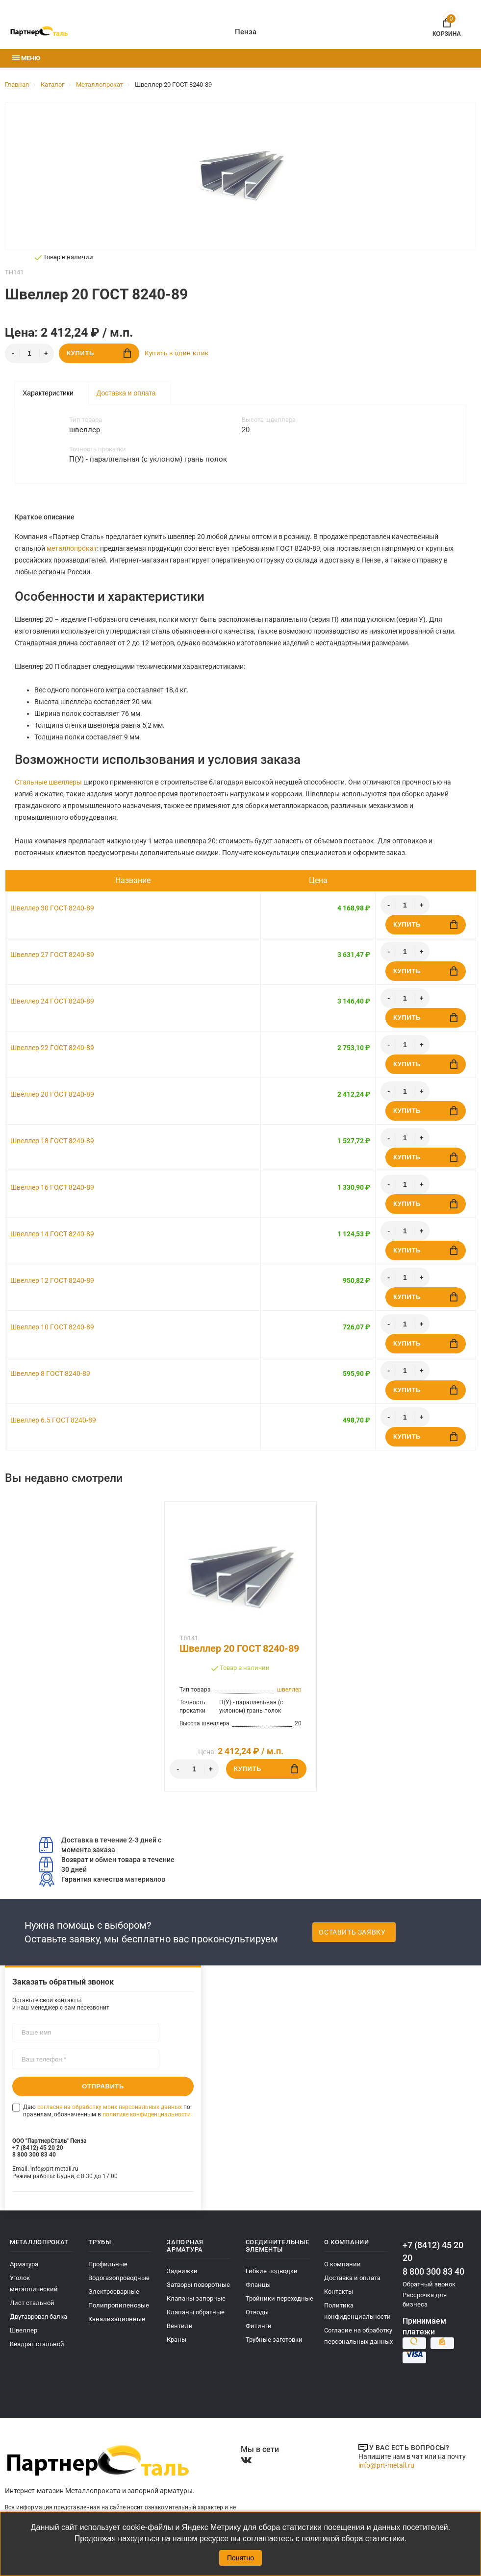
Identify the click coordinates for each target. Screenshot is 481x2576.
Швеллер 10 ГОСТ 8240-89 (52, 1327)
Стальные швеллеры (48, 782)
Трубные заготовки (274, 2339)
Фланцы (258, 2284)
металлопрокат (72, 548)
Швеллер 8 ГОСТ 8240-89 (50, 1373)
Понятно (240, 2558)
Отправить (103, 2086)
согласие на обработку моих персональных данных (109, 2107)
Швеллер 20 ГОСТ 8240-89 (52, 1094)
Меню (26, 58)
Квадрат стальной (37, 2344)
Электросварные (113, 2291)
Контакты (338, 2291)
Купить (99, 353)
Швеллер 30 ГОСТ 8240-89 (52, 908)
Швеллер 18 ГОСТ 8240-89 (52, 1141)
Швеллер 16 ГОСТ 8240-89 (52, 1187)
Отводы (257, 2312)
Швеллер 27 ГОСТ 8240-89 (52, 954)
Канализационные (116, 2319)
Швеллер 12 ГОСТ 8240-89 (52, 1280)
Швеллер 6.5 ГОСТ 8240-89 (53, 1420)
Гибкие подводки (272, 2271)
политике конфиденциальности (146, 2113)
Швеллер (23, 2330)
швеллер (289, 1689)
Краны (176, 2339)
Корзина (446, 25)
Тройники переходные (279, 2298)
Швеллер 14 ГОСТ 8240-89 (52, 1234)
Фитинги (259, 2326)
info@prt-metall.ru (386, 2465)
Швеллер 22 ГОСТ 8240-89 (52, 1048)
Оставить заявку (352, 1932)
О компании (342, 2264)
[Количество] (29, 353)
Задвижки (182, 2271)
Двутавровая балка (38, 2316)
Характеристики (48, 393)
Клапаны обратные (196, 2312)
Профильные (107, 2264)
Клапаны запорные (196, 2298)
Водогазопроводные (119, 2278)
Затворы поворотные (198, 2284)
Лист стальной (32, 2302)
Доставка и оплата (126, 393)
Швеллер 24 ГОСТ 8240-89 (52, 1001)
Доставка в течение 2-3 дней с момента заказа (100, 1845)
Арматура (24, 2264)
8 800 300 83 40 (433, 2271)
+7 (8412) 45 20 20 (433, 2251)
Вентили (180, 2326)
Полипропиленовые (118, 2305)
